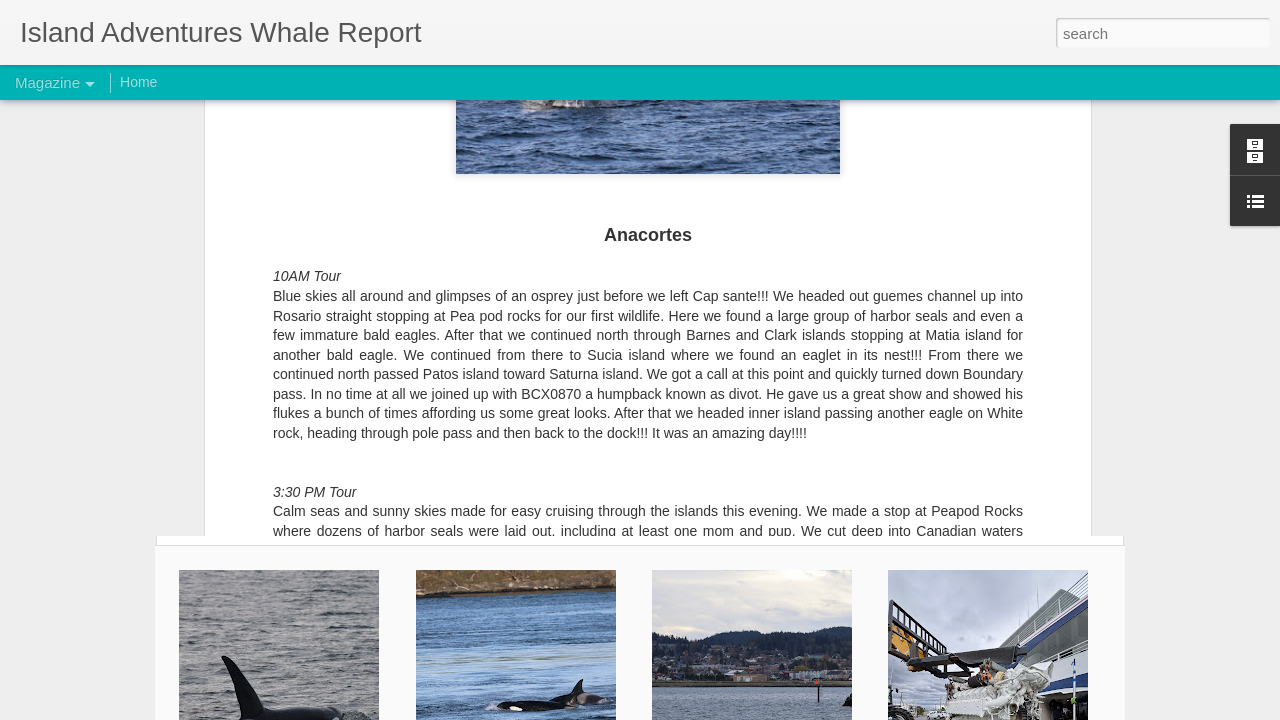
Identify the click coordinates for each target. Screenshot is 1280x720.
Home (138, 82)
